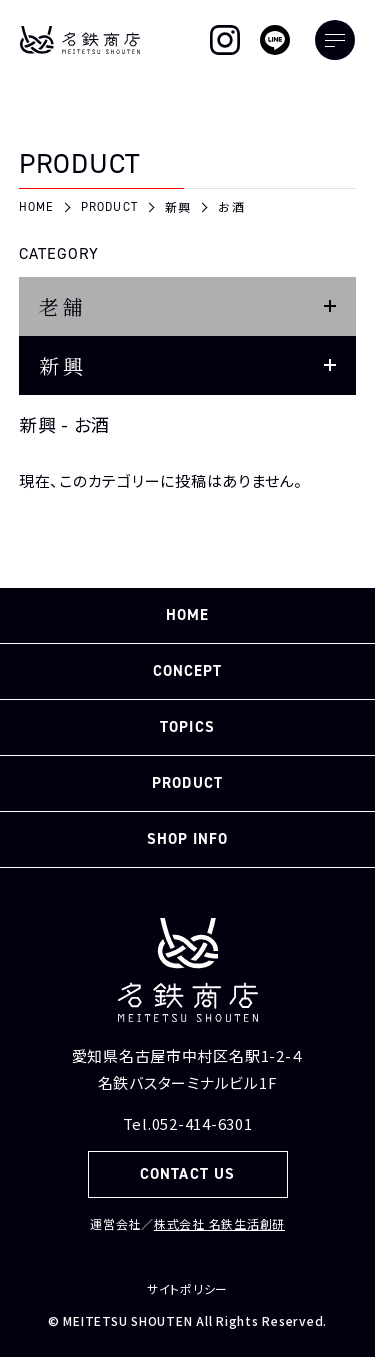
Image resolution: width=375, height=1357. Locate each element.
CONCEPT (187, 671)
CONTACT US (187, 1174)
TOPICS (187, 727)
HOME (187, 615)
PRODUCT (187, 783)
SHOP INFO (187, 839)
